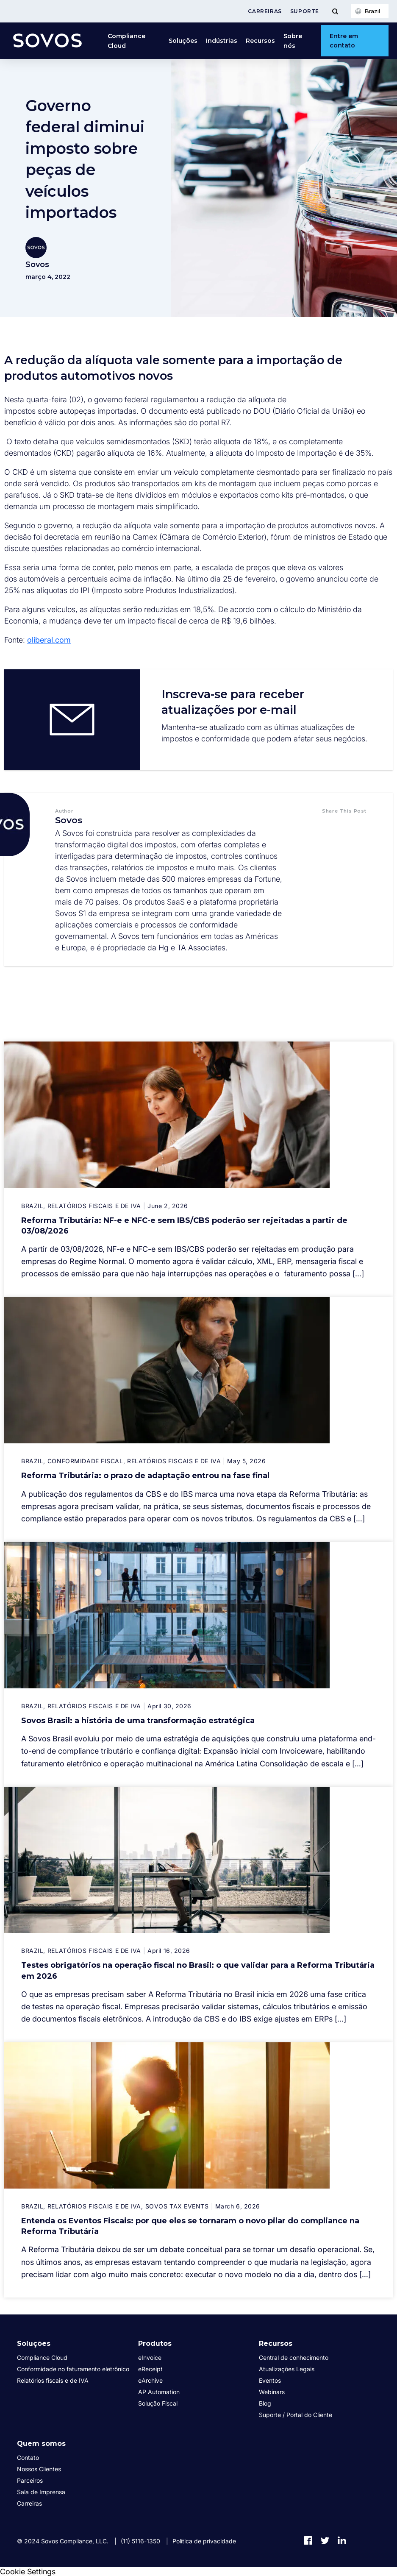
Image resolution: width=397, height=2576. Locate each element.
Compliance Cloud (126, 40)
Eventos (270, 2380)
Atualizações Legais (286, 2369)
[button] (331, 827)
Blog (265, 2403)
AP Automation (159, 2391)
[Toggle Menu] (335, 11)
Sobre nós (292, 40)
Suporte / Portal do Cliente (295, 2414)
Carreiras (264, 11)
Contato (28, 2457)
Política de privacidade (204, 2541)
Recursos (260, 41)
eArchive (150, 2380)
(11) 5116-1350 (140, 2541)
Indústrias (221, 41)
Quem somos (41, 2444)
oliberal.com (49, 639)
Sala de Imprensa (41, 2491)
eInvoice (149, 2357)
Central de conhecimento (293, 2357)
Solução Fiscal (158, 2403)
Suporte (304, 11)
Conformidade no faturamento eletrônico (73, 2369)
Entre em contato (344, 40)
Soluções (183, 41)
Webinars (272, 2391)
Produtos (155, 2343)
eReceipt (150, 2369)
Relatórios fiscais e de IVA (53, 2380)
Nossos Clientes (39, 2469)
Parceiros (30, 2480)
